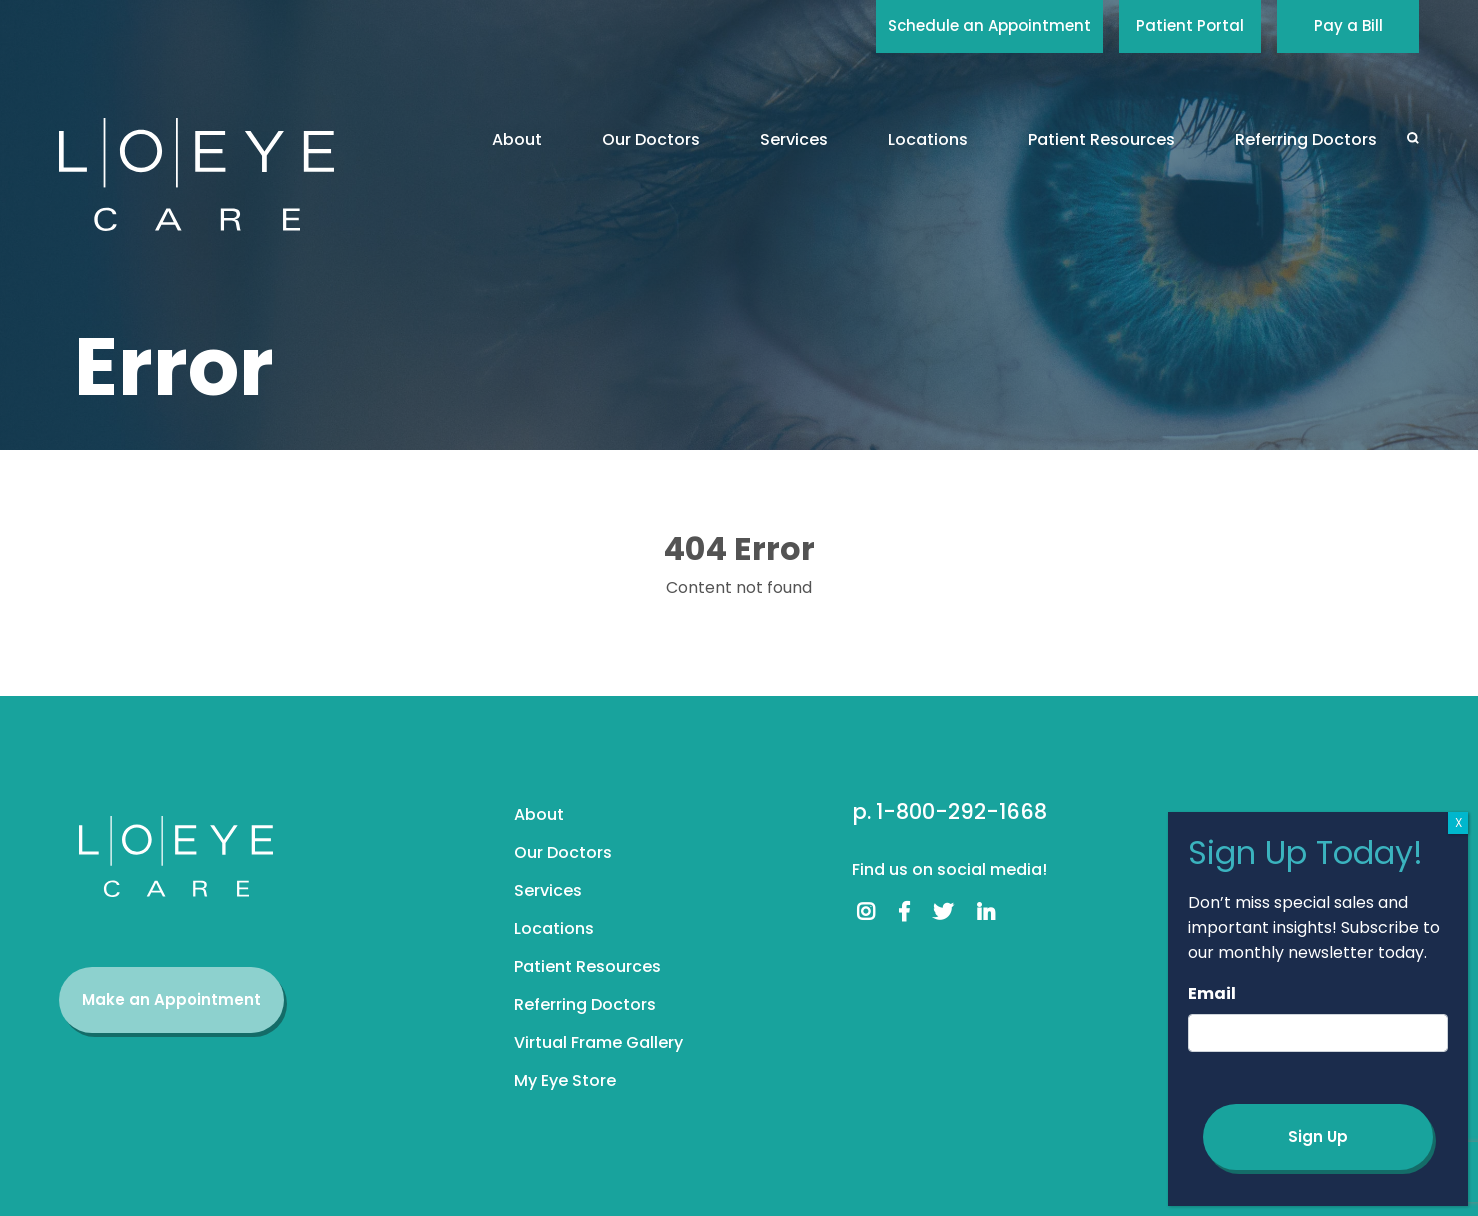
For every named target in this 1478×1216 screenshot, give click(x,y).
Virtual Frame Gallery (598, 1042)
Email (1212, 993)
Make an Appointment (171, 999)
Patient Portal (1190, 25)
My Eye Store (565, 1080)
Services (794, 139)
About (517, 139)
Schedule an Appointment (989, 25)
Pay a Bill (1348, 25)
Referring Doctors (1306, 139)
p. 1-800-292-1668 (949, 811)
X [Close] (1458, 822)
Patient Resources (1101, 139)
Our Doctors (651, 139)
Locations (928, 139)
